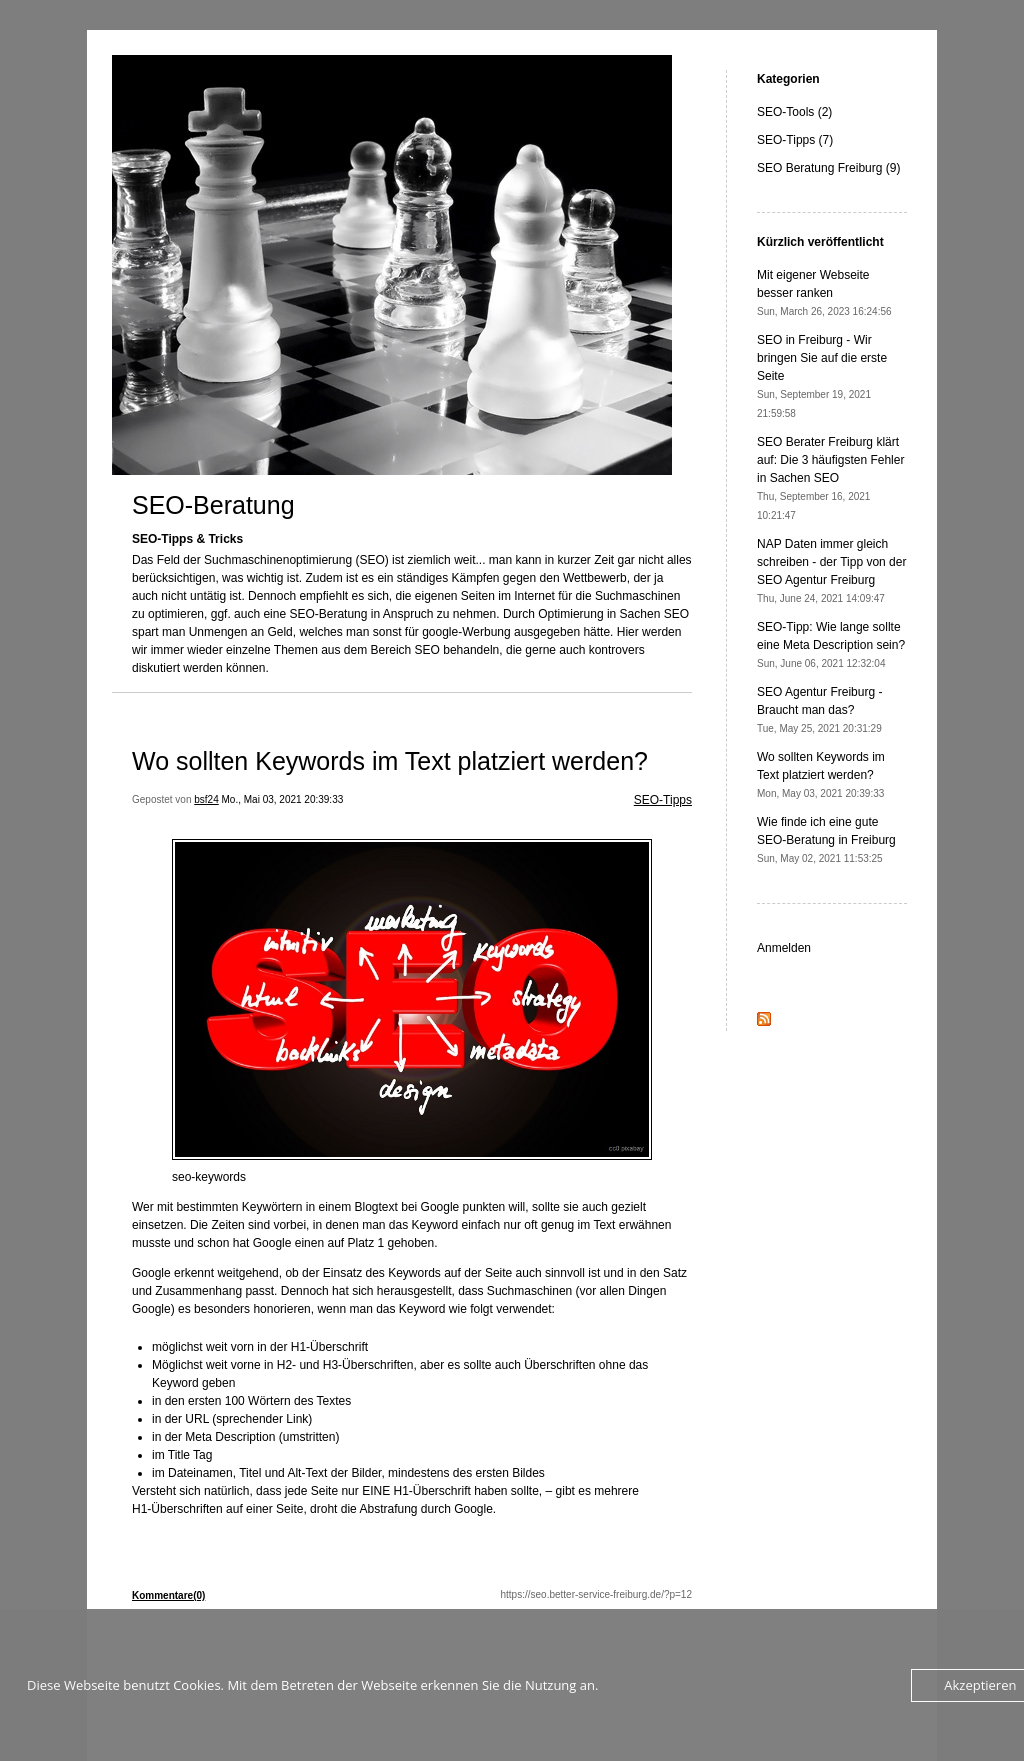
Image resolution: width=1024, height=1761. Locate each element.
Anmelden (784, 948)
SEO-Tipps (663, 800)
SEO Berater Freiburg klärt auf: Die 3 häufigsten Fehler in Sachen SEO (830, 478)
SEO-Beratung (213, 505)
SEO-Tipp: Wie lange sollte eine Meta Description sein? (831, 644)
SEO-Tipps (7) (795, 140)
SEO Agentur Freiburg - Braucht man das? (819, 709)
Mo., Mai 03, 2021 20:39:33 (283, 799)
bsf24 (206, 799)
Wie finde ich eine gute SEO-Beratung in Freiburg (826, 839)
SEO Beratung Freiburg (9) (828, 168)
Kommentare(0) (168, 1595)
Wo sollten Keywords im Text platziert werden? (390, 761)
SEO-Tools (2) (794, 112)
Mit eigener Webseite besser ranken (824, 292)
